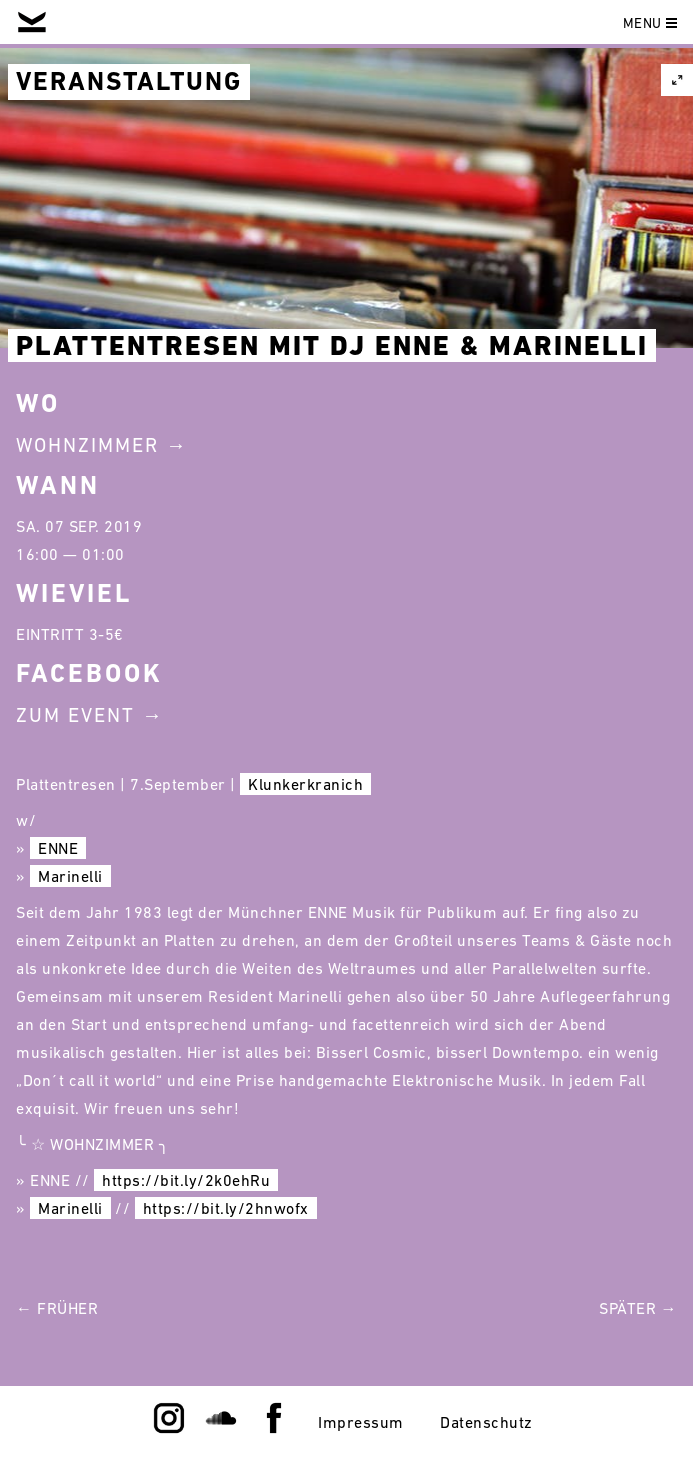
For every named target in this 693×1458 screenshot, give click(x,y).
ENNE (58, 848)
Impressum (361, 1422)
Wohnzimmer (87, 445)
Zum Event (75, 715)
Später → (638, 1308)
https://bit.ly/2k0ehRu (186, 1180)
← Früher (57, 1308)
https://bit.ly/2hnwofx (226, 1208)
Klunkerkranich (305, 784)
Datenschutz (486, 1422)
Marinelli (70, 876)
